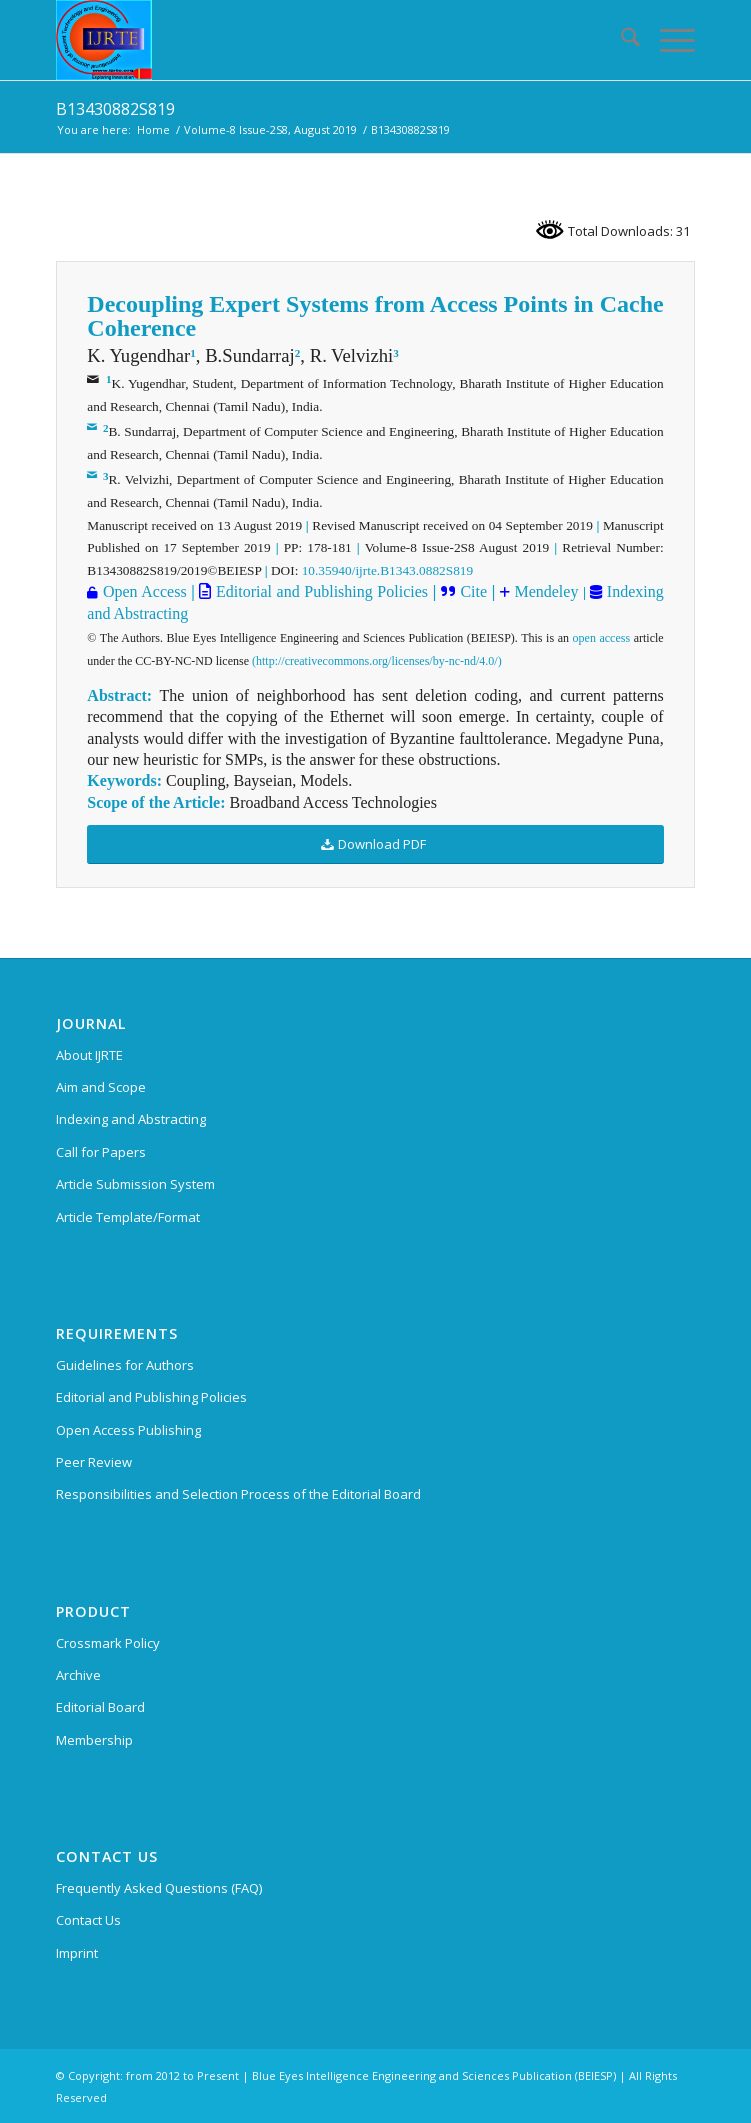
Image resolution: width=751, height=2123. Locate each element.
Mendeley (544, 591)
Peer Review (94, 1462)
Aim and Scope (101, 1087)
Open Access (145, 591)
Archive (78, 1675)
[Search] (620, 40)
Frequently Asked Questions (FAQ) (159, 1888)
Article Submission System (135, 1184)
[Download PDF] (375, 844)
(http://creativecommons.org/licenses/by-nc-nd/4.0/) (377, 661)
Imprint (77, 1953)
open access (602, 638)
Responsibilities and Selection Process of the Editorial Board (238, 1494)
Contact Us (88, 1920)
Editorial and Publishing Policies (319, 591)
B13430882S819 (115, 109)
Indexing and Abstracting (131, 1119)
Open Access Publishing (128, 1430)
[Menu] (667, 40)
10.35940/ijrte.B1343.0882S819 (387, 570)
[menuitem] (620, 40)
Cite (473, 591)
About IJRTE (89, 1055)
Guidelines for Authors (125, 1365)
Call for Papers (101, 1152)
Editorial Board (100, 1707)
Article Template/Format (128, 1217)
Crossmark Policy (108, 1643)
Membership (94, 1740)
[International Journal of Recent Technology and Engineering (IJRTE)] (311, 40)
